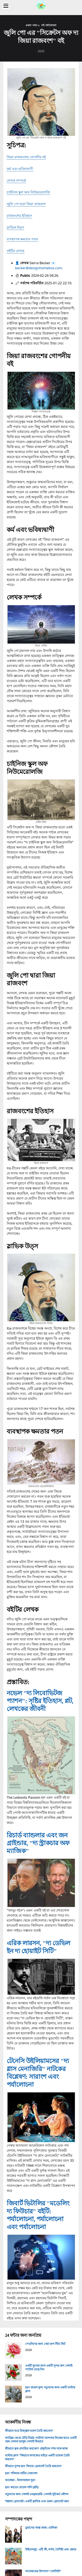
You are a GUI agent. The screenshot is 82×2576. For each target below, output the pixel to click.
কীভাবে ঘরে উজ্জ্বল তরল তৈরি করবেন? (29, 2430)
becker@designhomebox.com (38, 268)
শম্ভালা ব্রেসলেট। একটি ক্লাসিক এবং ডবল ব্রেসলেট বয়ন (37, 2501)
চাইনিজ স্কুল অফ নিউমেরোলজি (28, 192)
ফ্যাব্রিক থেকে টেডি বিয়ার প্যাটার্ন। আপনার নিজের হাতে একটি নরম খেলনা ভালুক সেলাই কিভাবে (41, 2439)
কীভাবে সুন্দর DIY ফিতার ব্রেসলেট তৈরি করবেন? (33, 2466)
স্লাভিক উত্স (15, 227)
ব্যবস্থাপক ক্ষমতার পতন (22, 239)
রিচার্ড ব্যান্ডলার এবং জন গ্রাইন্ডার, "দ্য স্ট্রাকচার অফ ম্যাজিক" (38, 1843)
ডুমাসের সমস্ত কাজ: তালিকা (41, 2527)
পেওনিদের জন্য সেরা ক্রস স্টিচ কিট (45, 2344)
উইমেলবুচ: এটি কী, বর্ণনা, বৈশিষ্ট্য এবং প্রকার (50, 2549)
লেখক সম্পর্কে (16, 180)
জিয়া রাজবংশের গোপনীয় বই (26, 157)
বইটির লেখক (15, 250)
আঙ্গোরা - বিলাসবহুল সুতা (20, 2480)
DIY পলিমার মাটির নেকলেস (21, 2473)
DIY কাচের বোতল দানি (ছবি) (21, 2487)
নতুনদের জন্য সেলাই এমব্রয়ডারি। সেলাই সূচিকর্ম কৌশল (36, 2494)
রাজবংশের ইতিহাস (19, 215)
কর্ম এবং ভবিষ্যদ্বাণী (20, 168)
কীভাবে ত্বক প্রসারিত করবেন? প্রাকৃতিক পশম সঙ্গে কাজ (36, 2448)
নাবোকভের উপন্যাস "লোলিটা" (43, 2571)
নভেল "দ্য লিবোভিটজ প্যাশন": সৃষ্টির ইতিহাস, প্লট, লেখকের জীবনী (40, 1701)
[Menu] (6, 5)
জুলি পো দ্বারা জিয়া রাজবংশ (26, 204)
